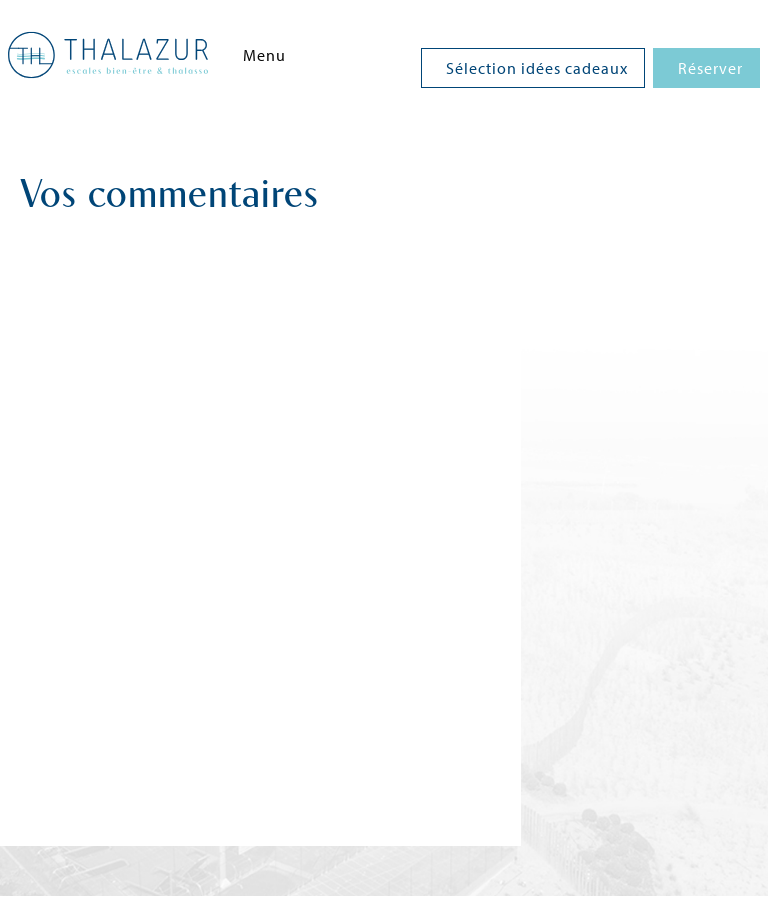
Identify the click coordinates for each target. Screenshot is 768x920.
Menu (264, 55)
